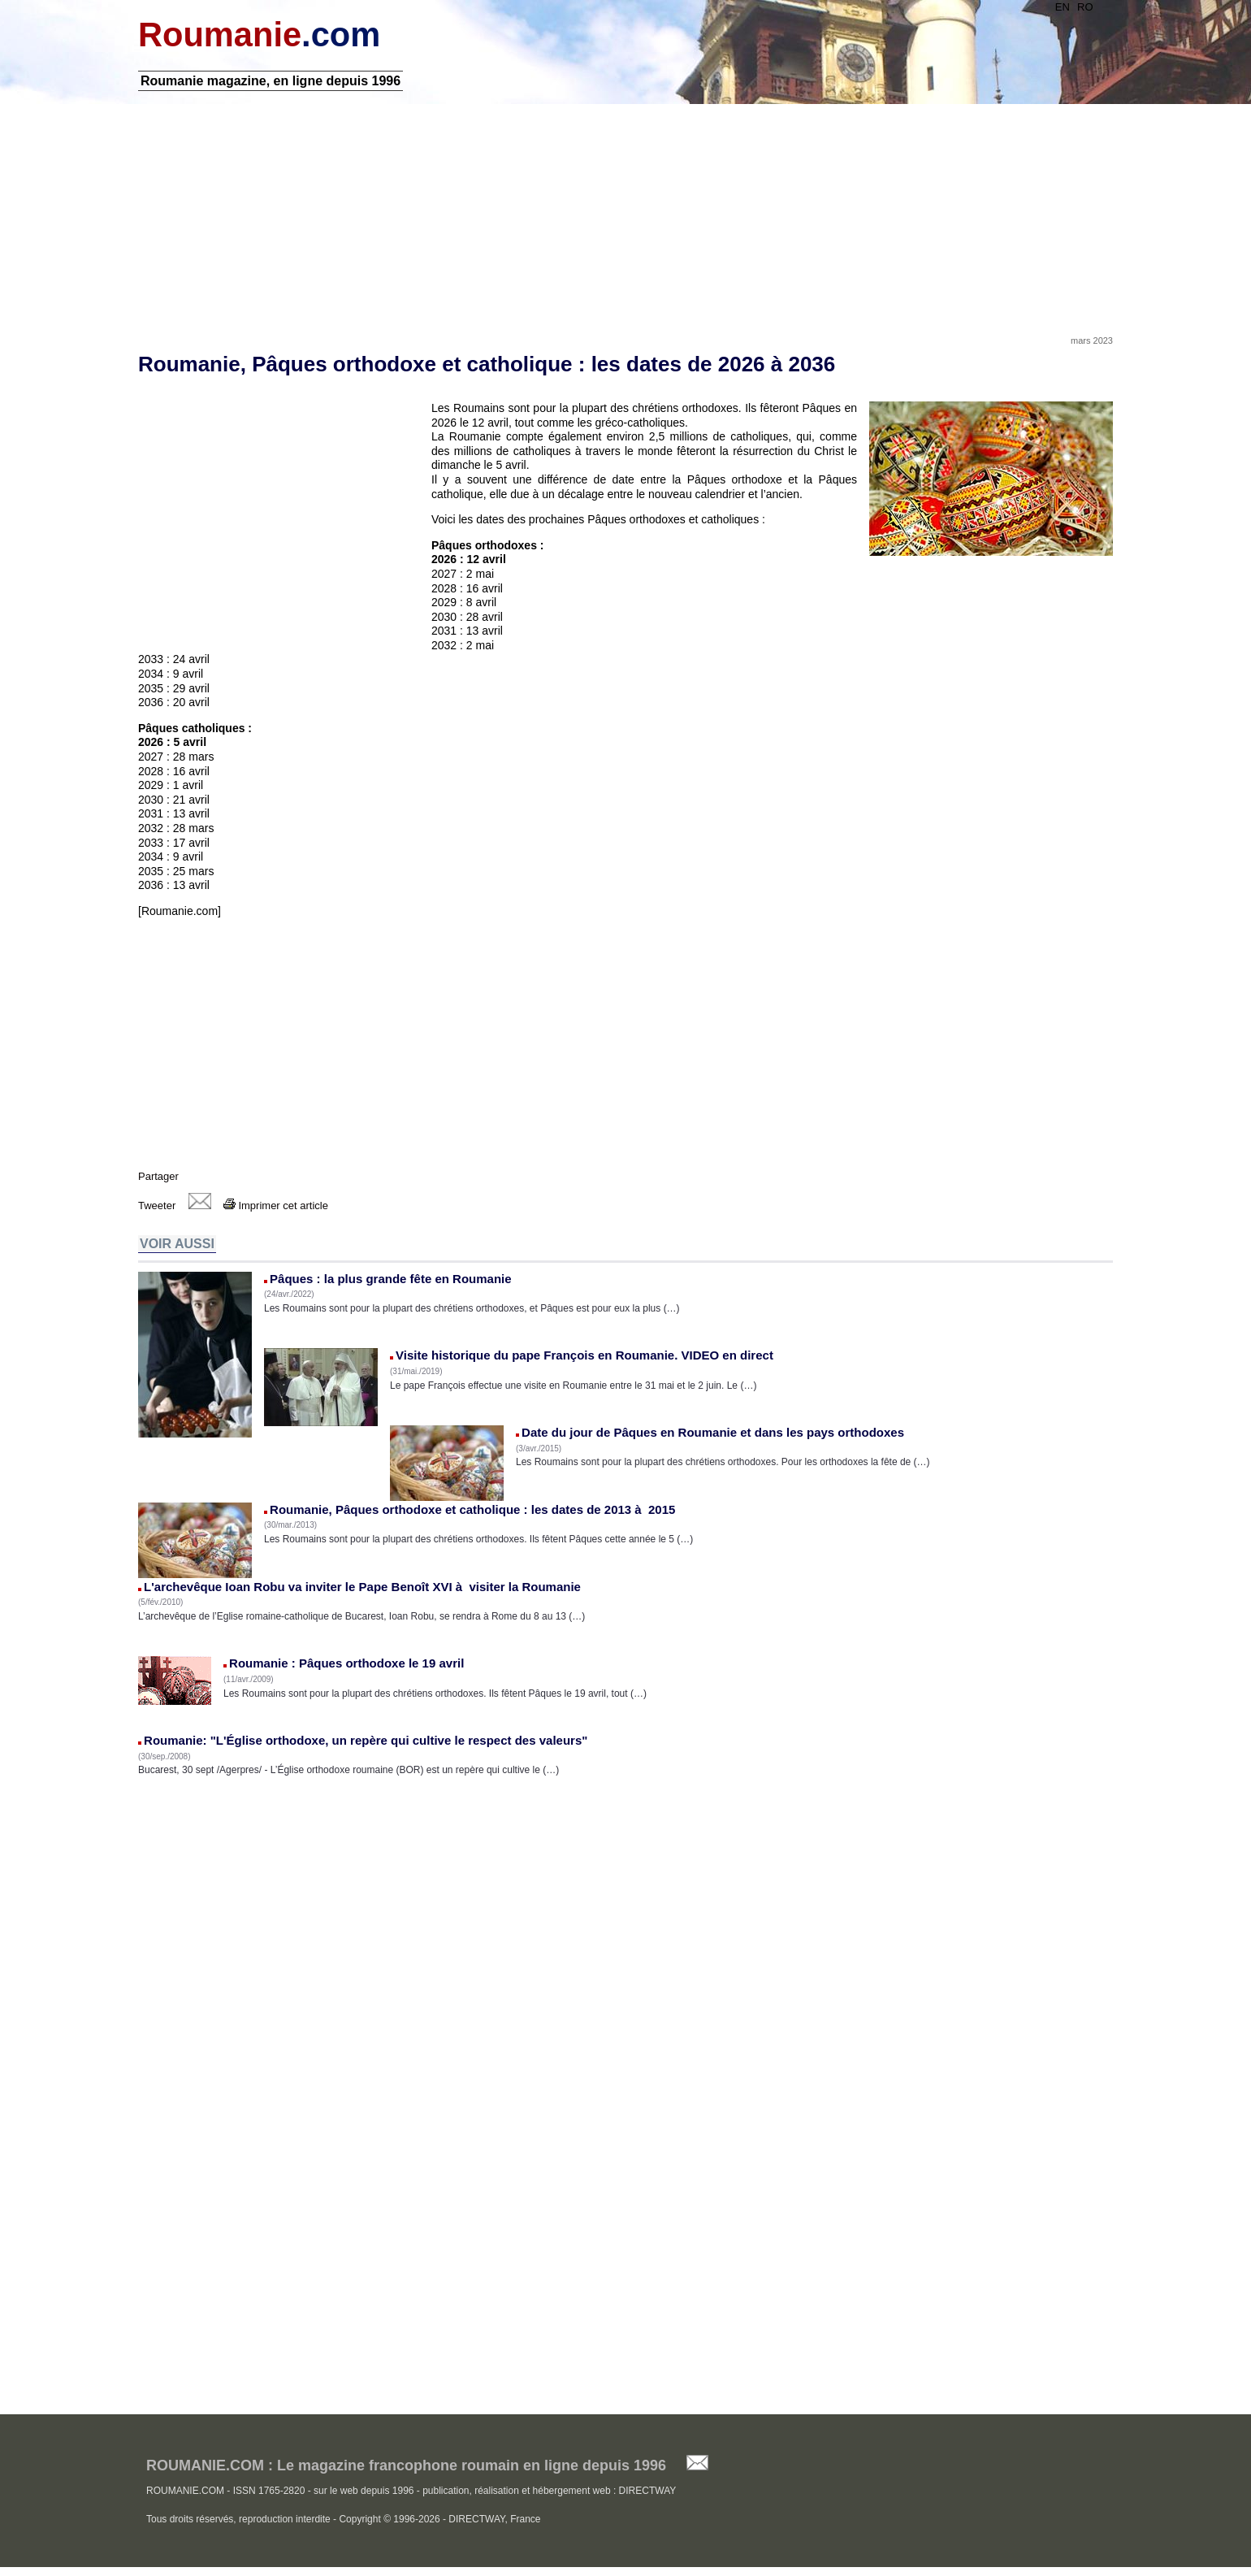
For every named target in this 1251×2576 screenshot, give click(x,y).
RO (1085, 7)
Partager (158, 1176)
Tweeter (156, 1205)
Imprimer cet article (275, 1205)
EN (1062, 7)
